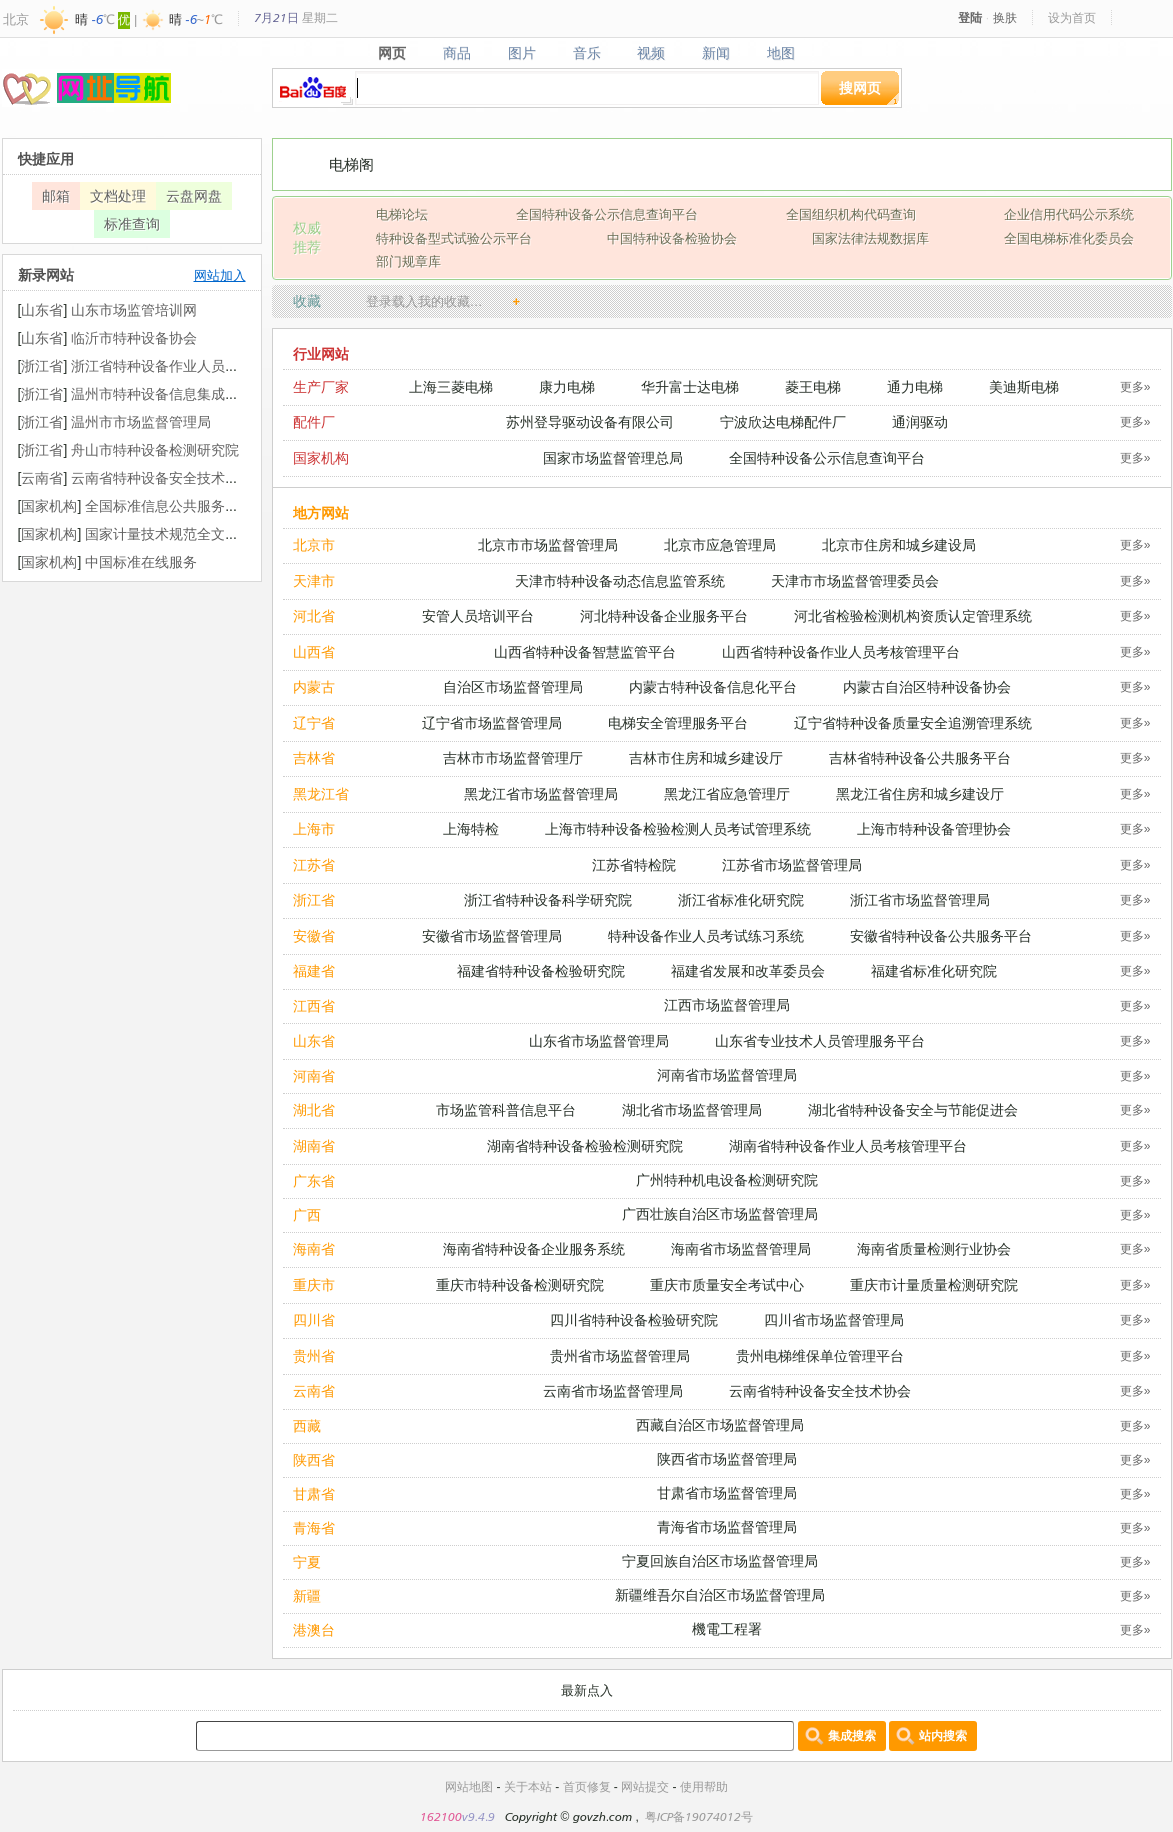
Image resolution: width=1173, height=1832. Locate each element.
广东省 (314, 1180)
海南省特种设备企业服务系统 (534, 1248)
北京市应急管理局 (720, 544)
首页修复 (587, 1786)
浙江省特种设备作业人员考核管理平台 (190, 365)
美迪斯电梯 (1024, 386)
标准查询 (132, 223)
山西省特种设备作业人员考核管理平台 (841, 651)
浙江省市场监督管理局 (920, 899)
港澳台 (314, 1629)
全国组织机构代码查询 (851, 214)
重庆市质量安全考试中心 (727, 1284)
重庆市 (314, 1284)
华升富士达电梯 (690, 386)
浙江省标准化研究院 (741, 899)
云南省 (314, 1390)
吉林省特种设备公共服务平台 (920, 757)
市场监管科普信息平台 (506, 1109)
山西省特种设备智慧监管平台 (585, 651)
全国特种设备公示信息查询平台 (607, 214)
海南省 (314, 1248)
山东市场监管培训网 (134, 309)
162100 (441, 1816)
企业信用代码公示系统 (1069, 214)
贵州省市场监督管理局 (620, 1355)
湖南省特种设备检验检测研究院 (585, 1145)
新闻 (716, 53)
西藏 (307, 1425)
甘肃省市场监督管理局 (727, 1492)
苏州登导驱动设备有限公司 (590, 421)
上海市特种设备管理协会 (934, 828)
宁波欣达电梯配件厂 (783, 421)
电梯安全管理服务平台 (678, 722)
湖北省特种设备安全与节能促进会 (913, 1109)
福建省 (314, 970)
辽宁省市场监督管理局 (492, 722)
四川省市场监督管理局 (834, 1319)
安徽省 (314, 935)
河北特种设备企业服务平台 (664, 615)
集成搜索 (852, 1735)
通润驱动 (920, 421)
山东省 (314, 1040)
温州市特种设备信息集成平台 (162, 393)
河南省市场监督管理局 (727, 1074)
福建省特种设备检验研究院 (541, 970)
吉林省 (314, 757)
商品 (456, 53)
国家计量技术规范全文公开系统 (183, 533)
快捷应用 (46, 158)
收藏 (307, 300)
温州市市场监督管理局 (141, 421)
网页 (391, 53)
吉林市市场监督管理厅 (513, 757)
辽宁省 (314, 722)
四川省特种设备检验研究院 (634, 1319)
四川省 (314, 1319)
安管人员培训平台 (478, 615)
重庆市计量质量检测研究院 (934, 1284)
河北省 (314, 615)
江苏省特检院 (634, 864)
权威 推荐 (307, 237)
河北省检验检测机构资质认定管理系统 (913, 615)
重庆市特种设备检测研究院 (520, 1284)
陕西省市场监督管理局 (727, 1458)
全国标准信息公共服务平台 (169, 505)
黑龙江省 (321, 793)
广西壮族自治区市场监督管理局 (720, 1213)
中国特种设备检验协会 (672, 238)
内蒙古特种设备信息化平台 (713, 686)
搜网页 (860, 87)
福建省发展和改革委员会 (748, 970)
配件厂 (314, 421)
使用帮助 (704, 1786)
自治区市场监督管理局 (513, 686)
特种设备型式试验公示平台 (454, 238)
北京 (16, 19)
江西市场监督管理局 (727, 1004)
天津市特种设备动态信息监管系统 (620, 580)
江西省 (314, 1005)
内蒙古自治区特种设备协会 (927, 686)
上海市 (314, 828)
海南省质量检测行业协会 (934, 1248)
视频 (651, 53)
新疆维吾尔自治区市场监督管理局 (720, 1594)
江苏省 (314, 864)
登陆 (970, 17)
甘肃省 (314, 1493)
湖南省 (314, 1145)
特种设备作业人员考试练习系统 (706, 935)
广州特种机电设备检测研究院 (727, 1179)
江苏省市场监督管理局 (792, 864)
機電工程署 (727, 1628)
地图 (781, 53)
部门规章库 (408, 261)
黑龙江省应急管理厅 (727, 793)
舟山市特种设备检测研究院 (155, 449)
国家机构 (321, 457)
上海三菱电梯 (451, 386)
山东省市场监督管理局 (599, 1040)
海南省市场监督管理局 (741, 1248)
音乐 (586, 53)
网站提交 (645, 1786)
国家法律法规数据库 (870, 238)
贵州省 (314, 1355)
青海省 (314, 1527)
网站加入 (220, 275)
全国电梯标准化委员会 (1069, 238)
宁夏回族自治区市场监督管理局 (720, 1560)
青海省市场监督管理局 (727, 1526)
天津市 (314, 580)
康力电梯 (567, 386)
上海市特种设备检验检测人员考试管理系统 (678, 828)
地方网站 (321, 512)
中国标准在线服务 (141, 561)
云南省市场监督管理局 (613, 1390)
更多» (1135, 386)
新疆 (307, 1595)
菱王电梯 (813, 386)
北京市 (314, 544)
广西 (307, 1214)
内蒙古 (314, 686)
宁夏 (307, 1561)
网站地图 (469, 1786)
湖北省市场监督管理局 (692, 1109)
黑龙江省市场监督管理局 (541, 793)
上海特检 (471, 828)
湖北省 (314, 1109)
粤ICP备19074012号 (699, 1816)
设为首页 (1072, 17)
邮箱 (56, 195)
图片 (521, 53)
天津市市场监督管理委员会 (855, 580)
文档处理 (118, 195)
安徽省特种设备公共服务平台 (941, 935)
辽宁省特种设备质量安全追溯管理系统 (913, 722)
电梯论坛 (402, 214)
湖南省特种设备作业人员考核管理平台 (848, 1145)
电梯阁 (351, 164)
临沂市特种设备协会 (134, 337)
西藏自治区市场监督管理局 (720, 1424)
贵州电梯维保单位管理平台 (820, 1355)
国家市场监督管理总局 (613, 457)
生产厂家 (321, 386)
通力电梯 (915, 386)
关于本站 (528, 1786)
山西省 (314, 651)
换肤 (1005, 17)
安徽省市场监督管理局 (492, 935)
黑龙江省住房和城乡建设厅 (920, 793)
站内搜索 (943, 1735)
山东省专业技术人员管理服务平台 (820, 1040)
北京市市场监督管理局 (548, 544)
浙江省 (314, 899)
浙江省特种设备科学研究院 (548, 899)
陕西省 (314, 1459)
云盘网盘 (194, 195)
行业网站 (321, 353)
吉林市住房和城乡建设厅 (706, 757)
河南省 (314, 1075)
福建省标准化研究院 (934, 970)
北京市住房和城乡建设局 (899, 544)
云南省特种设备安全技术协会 (820, 1390)
